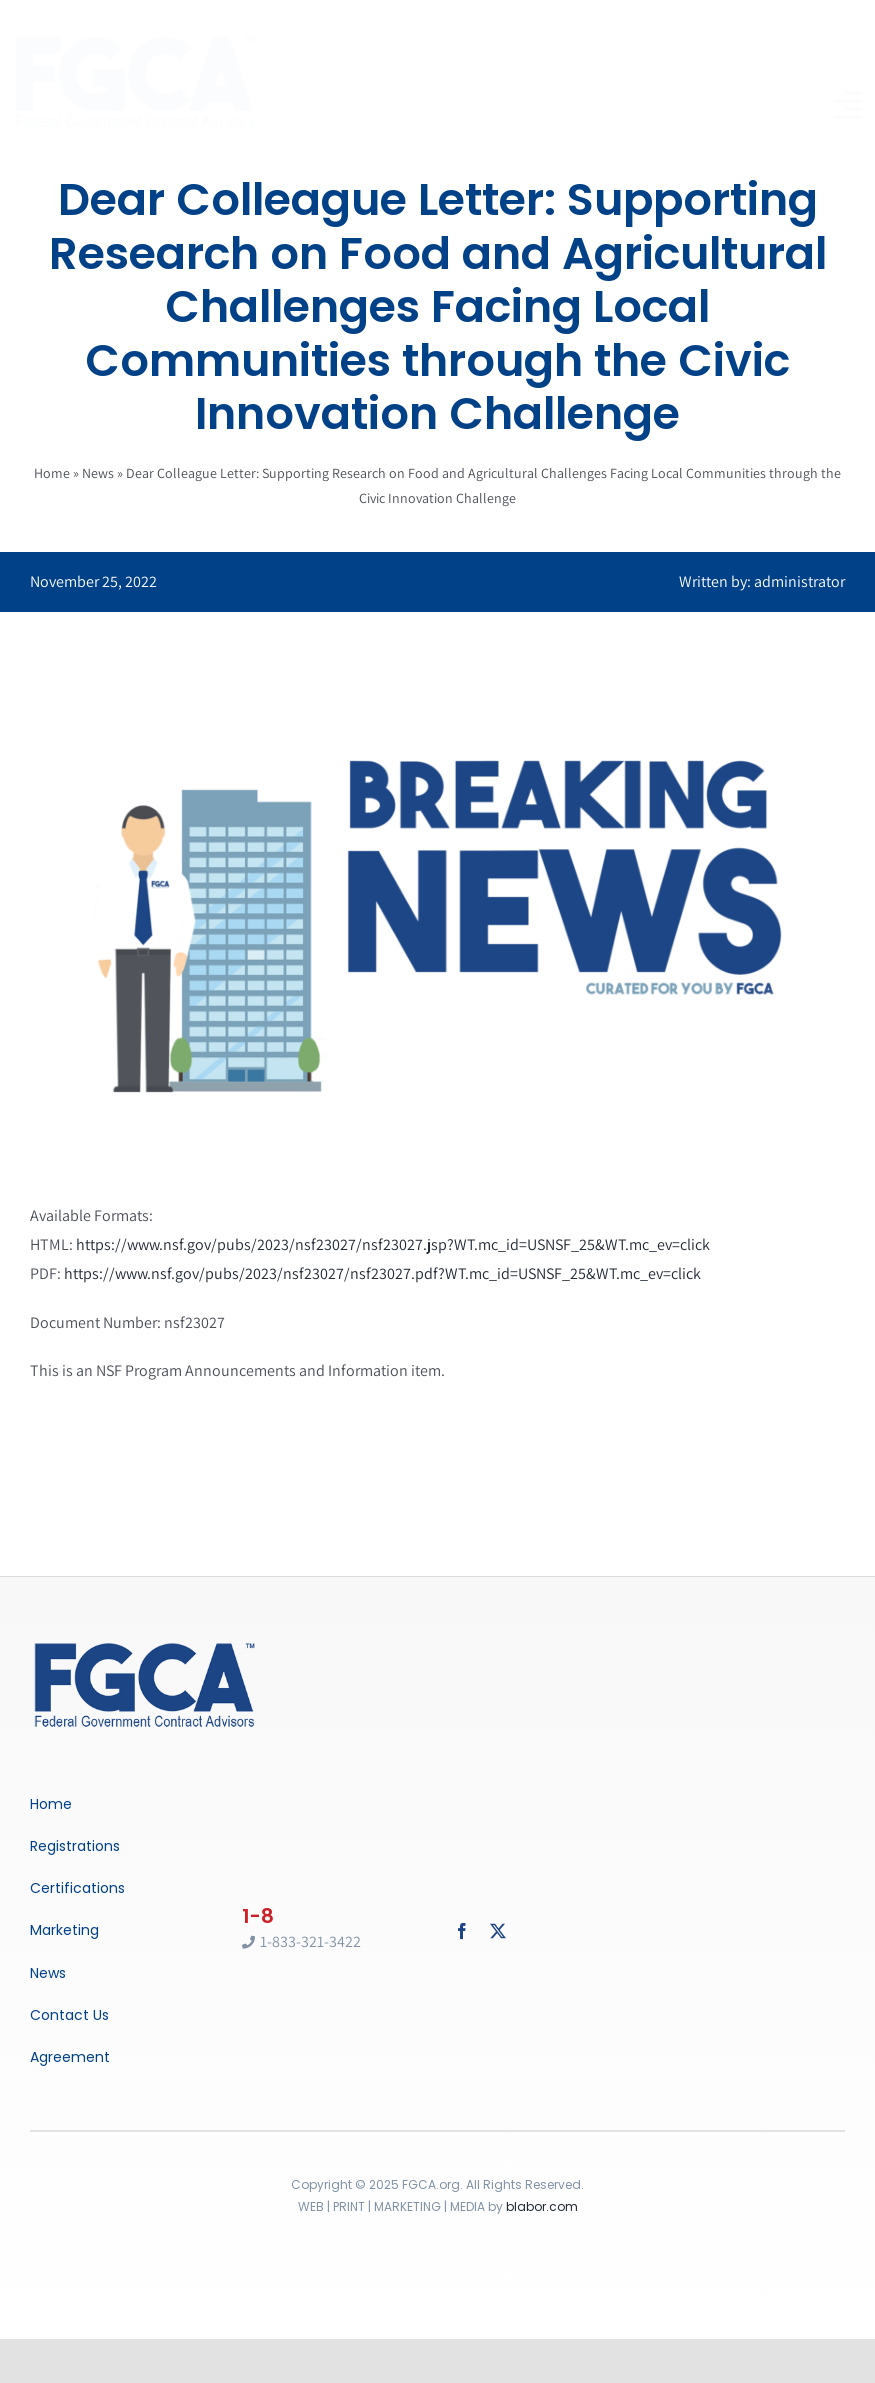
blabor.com (542, 2206)
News (98, 473)
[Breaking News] (145, 1644)
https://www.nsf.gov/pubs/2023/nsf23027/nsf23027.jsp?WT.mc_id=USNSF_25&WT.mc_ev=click (393, 1244)
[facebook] (462, 1931)
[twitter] (498, 1931)
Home (52, 473)
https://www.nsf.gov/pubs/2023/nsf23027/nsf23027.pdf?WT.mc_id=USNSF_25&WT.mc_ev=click (382, 1273)
